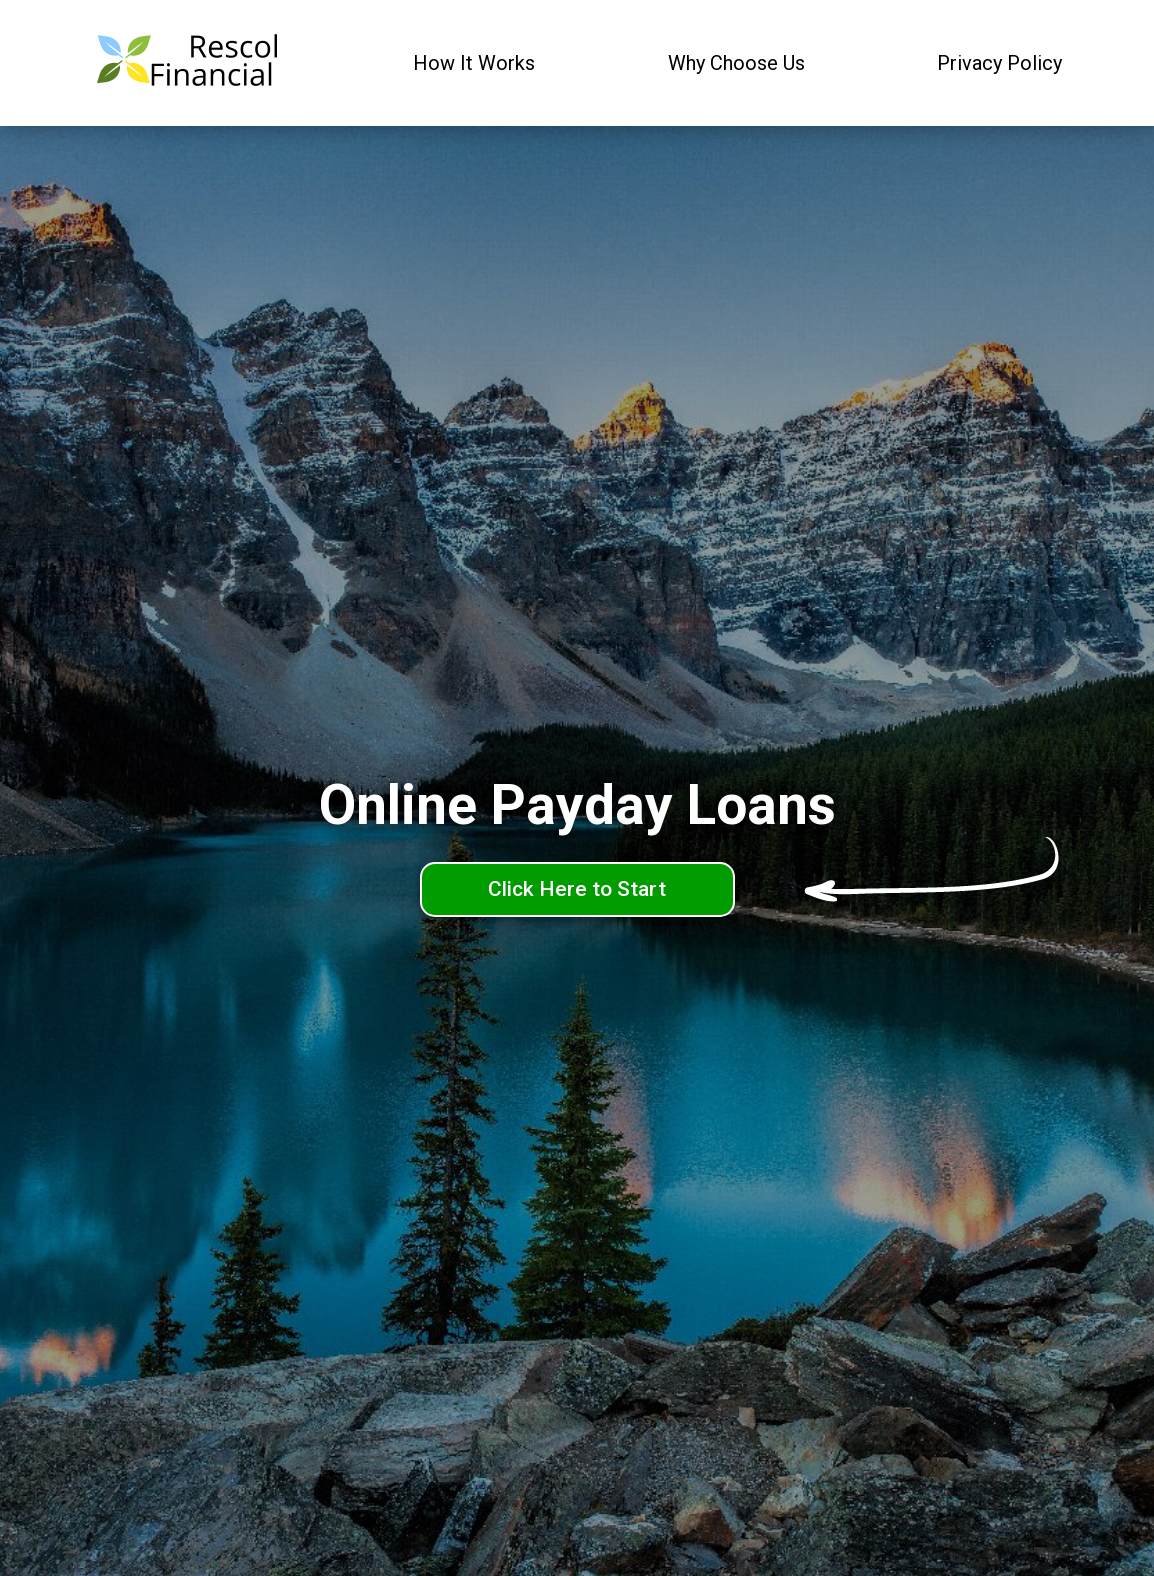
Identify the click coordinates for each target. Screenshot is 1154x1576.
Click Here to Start (577, 889)
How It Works (474, 63)
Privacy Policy (999, 63)
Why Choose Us (736, 63)
